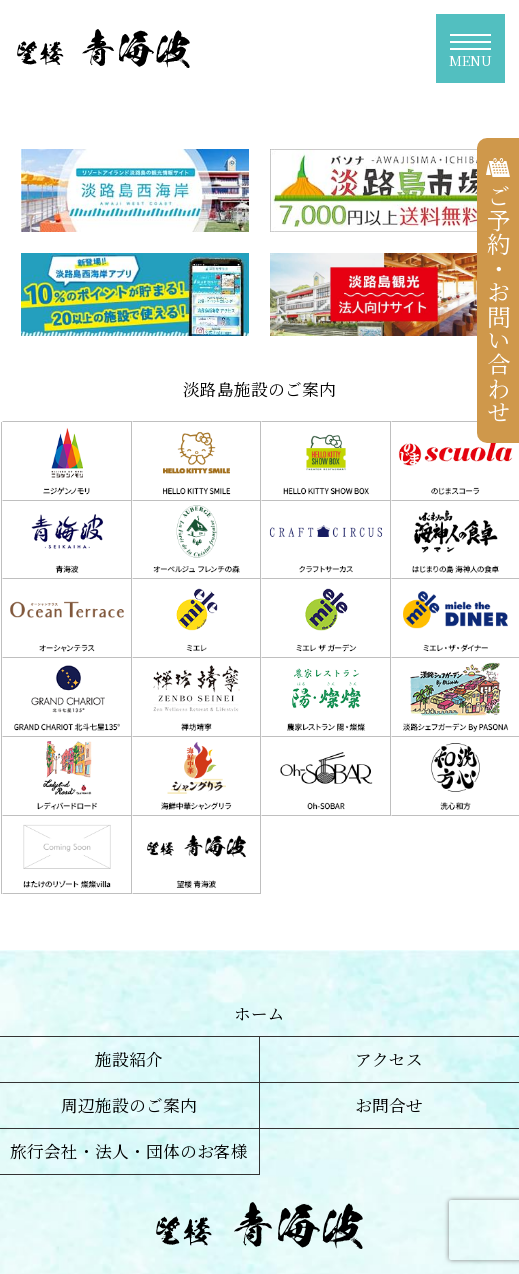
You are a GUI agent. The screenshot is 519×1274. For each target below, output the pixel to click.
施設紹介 (129, 1059)
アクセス (389, 1059)
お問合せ (389, 1105)
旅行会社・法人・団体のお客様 (129, 1151)
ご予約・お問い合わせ (499, 304)
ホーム (259, 1013)
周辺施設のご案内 (129, 1105)
